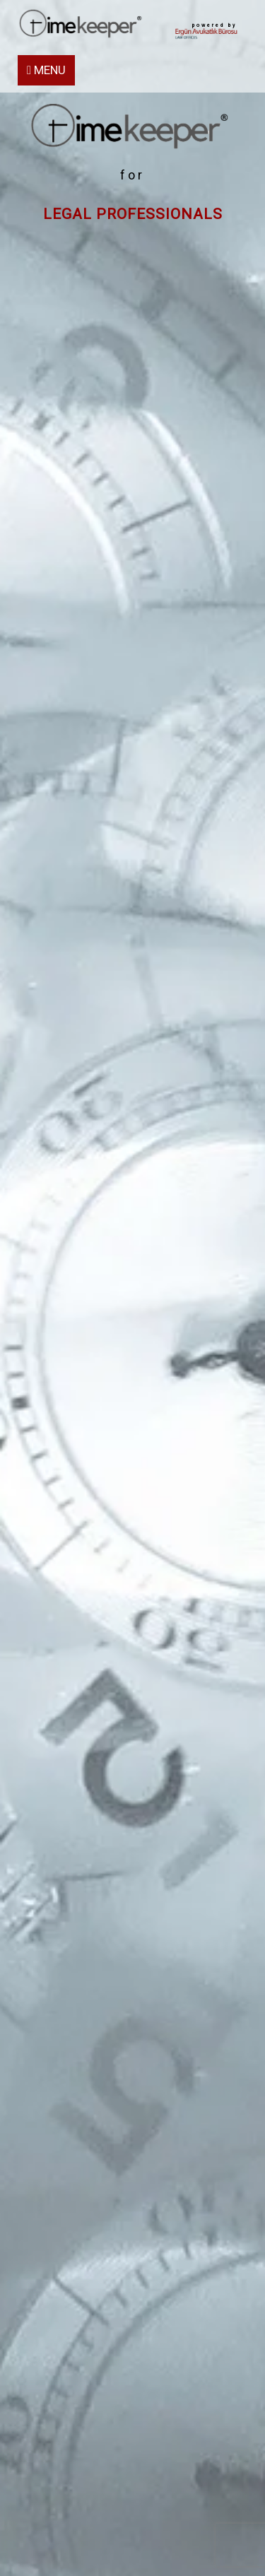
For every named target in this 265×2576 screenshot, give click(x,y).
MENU (46, 70)
